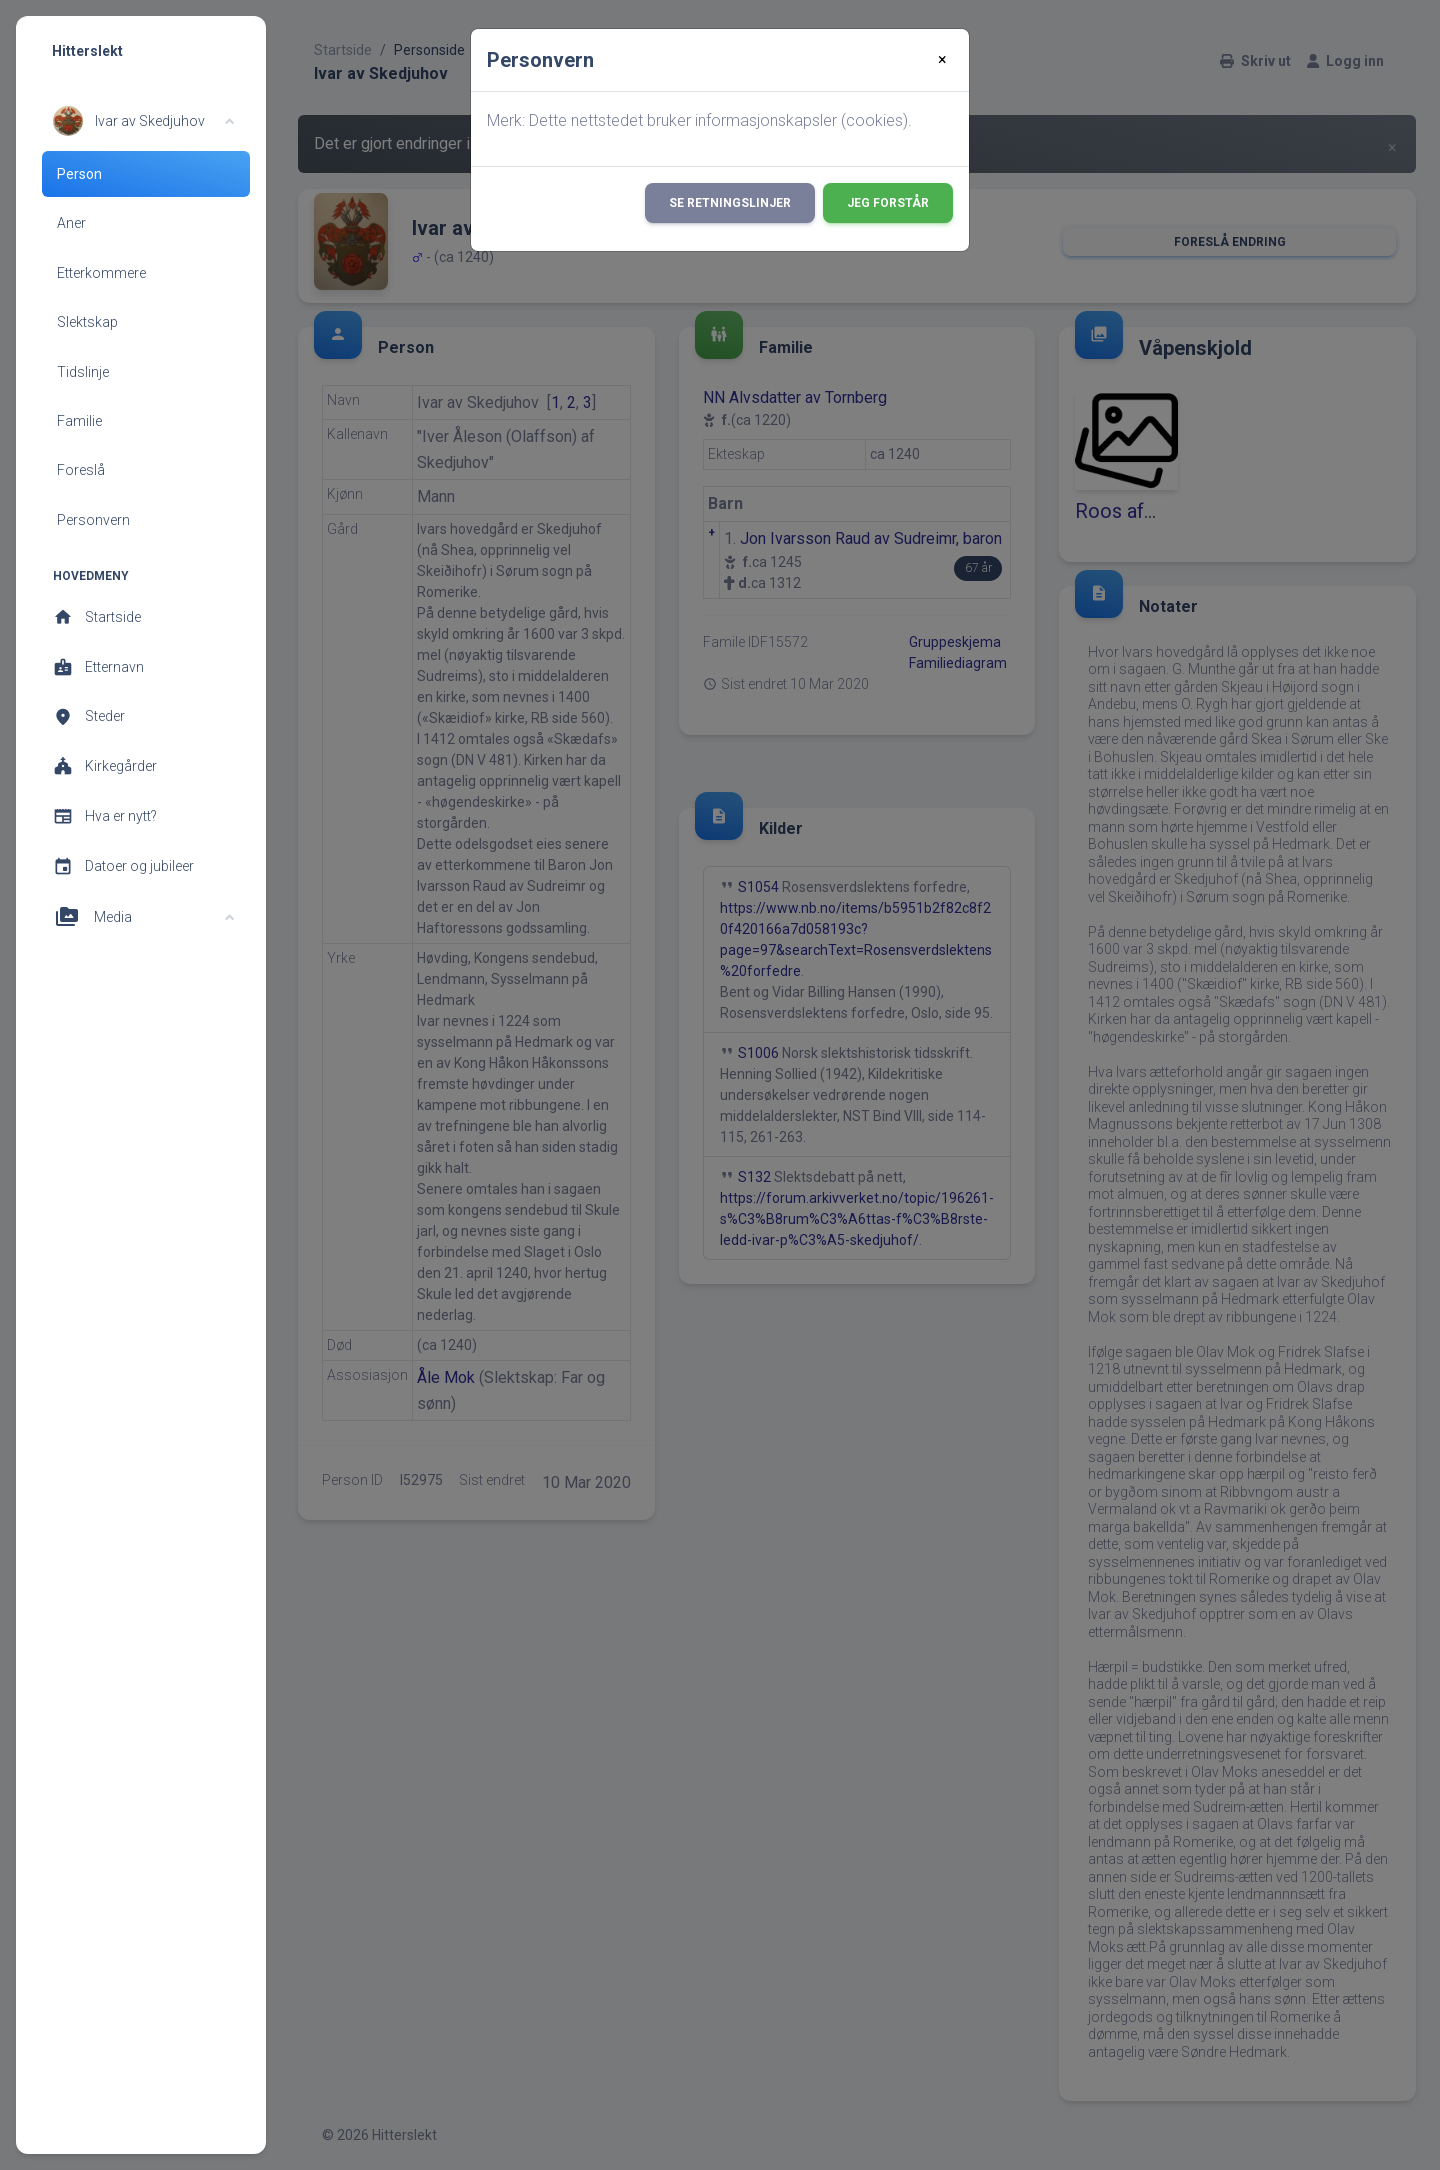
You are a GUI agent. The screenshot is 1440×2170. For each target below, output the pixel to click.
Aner (71, 223)
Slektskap (87, 322)
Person (79, 174)
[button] (143, 121)
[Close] (942, 60)
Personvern (93, 520)
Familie (79, 421)
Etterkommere (101, 273)
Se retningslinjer (730, 203)
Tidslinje (83, 372)
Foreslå (81, 470)
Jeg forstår (888, 203)
